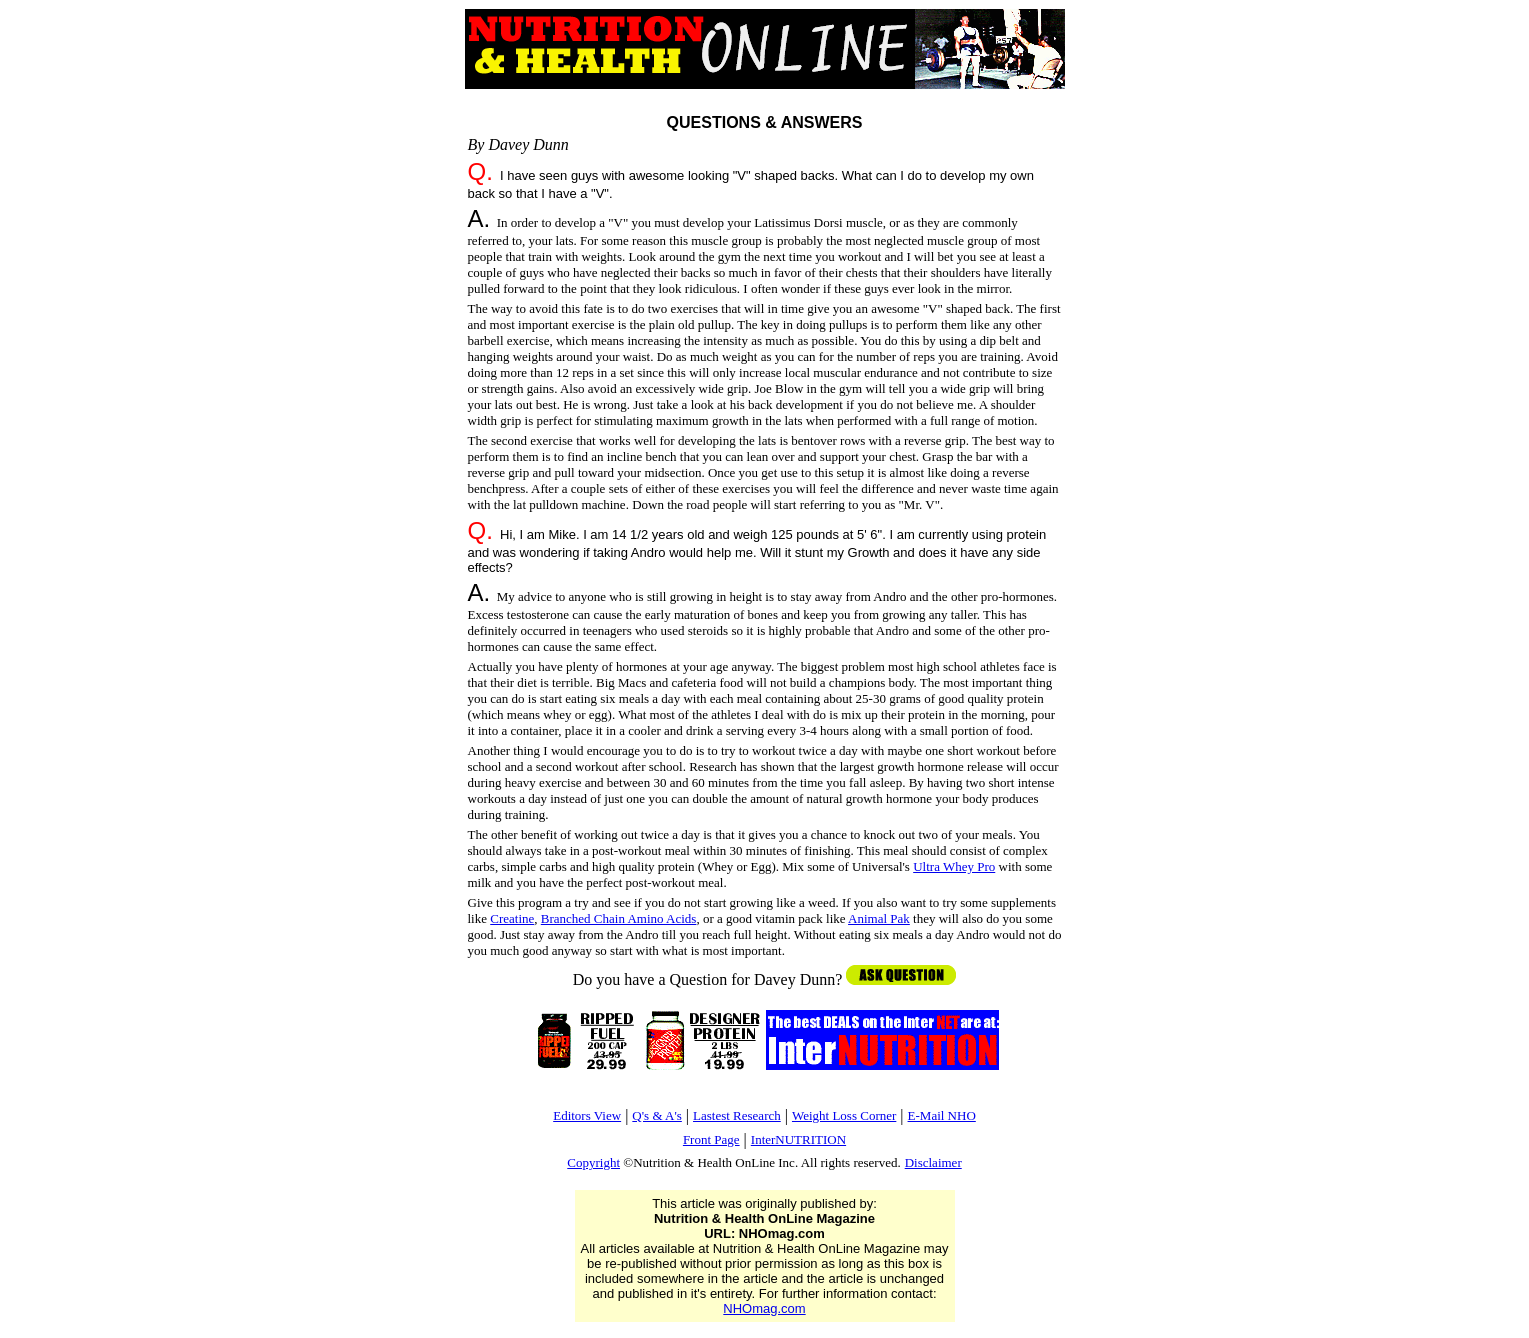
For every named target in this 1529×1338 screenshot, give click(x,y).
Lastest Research (737, 1115)
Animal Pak (879, 918)
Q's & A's (656, 1115)
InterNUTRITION (798, 1139)
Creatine (512, 918)
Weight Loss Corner (844, 1115)
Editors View (587, 1115)
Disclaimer (933, 1162)
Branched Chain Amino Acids (619, 918)
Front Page (711, 1139)
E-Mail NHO (942, 1115)
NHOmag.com (764, 1308)
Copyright (593, 1162)
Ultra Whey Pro (954, 866)
